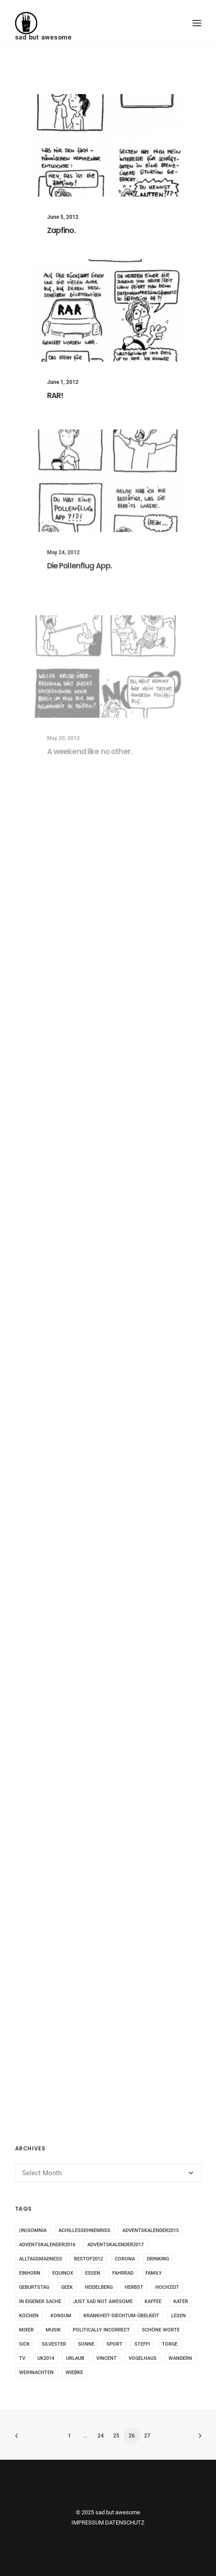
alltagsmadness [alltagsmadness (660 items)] (40, 2259)
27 (147, 2436)
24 (101, 2436)
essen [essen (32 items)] (92, 2273)
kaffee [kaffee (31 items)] (153, 2301)
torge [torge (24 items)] (169, 2344)
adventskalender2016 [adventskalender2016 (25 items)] (47, 2245)
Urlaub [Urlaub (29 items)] (75, 2358)
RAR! (55, 395)
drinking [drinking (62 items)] (158, 2259)
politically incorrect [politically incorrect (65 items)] (101, 2330)
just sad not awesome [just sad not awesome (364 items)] (103, 2301)
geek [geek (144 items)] (67, 2287)
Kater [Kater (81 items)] (180, 2301)
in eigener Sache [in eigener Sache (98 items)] (40, 2301)
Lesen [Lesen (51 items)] (178, 2316)
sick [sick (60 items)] (24, 2344)
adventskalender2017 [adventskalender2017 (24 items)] (115, 2245)
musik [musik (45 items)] (53, 2330)
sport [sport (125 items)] (114, 2344)
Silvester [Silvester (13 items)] (54, 2344)
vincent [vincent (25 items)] (106, 2358)
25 (116, 2436)
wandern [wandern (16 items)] (180, 2358)
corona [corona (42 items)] (125, 2259)
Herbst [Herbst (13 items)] (134, 2287)
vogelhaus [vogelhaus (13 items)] (143, 2358)
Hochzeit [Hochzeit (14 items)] (167, 2287)
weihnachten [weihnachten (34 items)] (36, 2372)
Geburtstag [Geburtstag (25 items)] (34, 2287)
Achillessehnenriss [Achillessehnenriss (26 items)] (84, 2230)
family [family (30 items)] (153, 2273)
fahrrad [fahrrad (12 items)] (123, 2273)
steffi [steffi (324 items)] (142, 2344)
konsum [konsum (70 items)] (61, 2316)
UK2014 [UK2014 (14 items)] (45, 2358)
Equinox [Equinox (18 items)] (62, 2273)
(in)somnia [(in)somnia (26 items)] (33, 2230)
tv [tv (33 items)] (22, 2358)
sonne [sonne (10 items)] (86, 2344)
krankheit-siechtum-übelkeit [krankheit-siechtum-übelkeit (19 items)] (121, 2316)
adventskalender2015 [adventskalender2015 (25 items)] (150, 2230)
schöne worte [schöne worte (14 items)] (161, 2330)
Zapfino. (61, 230)
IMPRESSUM (87, 2522)
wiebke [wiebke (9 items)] (74, 2372)
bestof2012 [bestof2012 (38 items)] (88, 2259)
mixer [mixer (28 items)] (26, 2330)
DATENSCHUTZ (125, 2522)
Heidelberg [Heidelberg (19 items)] (99, 2287)
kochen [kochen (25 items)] (29, 2316)
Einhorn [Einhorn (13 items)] (29, 2273)
